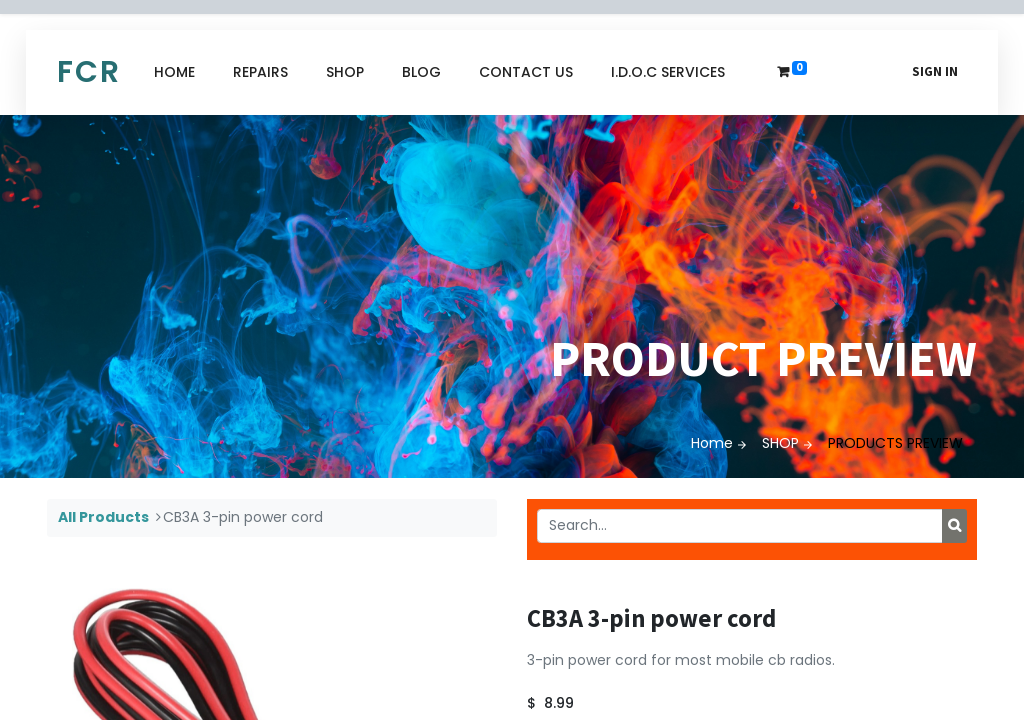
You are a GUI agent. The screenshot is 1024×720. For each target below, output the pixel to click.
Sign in (935, 71)
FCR (89, 72)
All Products (103, 517)
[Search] (954, 526)
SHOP (780, 443)
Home (712, 443)
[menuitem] (174, 72)
